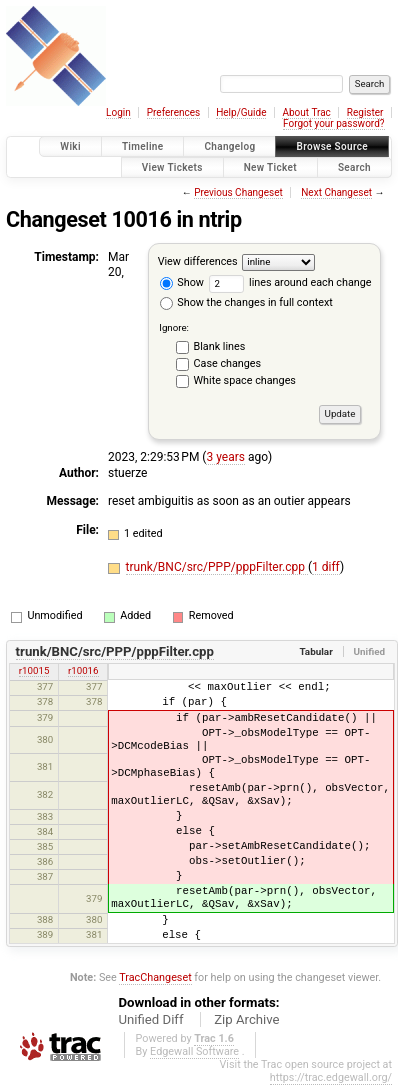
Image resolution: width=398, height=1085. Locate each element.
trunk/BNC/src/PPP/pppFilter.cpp (217, 567)
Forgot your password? (334, 123)
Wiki (70, 146)
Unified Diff (150, 1019)
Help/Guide (241, 112)
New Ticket (270, 167)
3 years (225, 457)
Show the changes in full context (246, 302)
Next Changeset (336, 192)
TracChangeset (155, 977)
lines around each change (290, 282)
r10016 (83, 670)
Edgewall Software (194, 1051)
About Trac (306, 112)
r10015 (34, 670)
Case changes (228, 363)
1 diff (326, 567)
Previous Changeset (238, 192)
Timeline (143, 146)
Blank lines (220, 346)
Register (365, 112)
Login (118, 112)
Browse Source (332, 146)
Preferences (173, 112)
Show (182, 282)
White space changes (245, 380)
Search (354, 167)
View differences (198, 261)
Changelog (229, 146)
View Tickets (172, 167)
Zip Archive (246, 1019)
